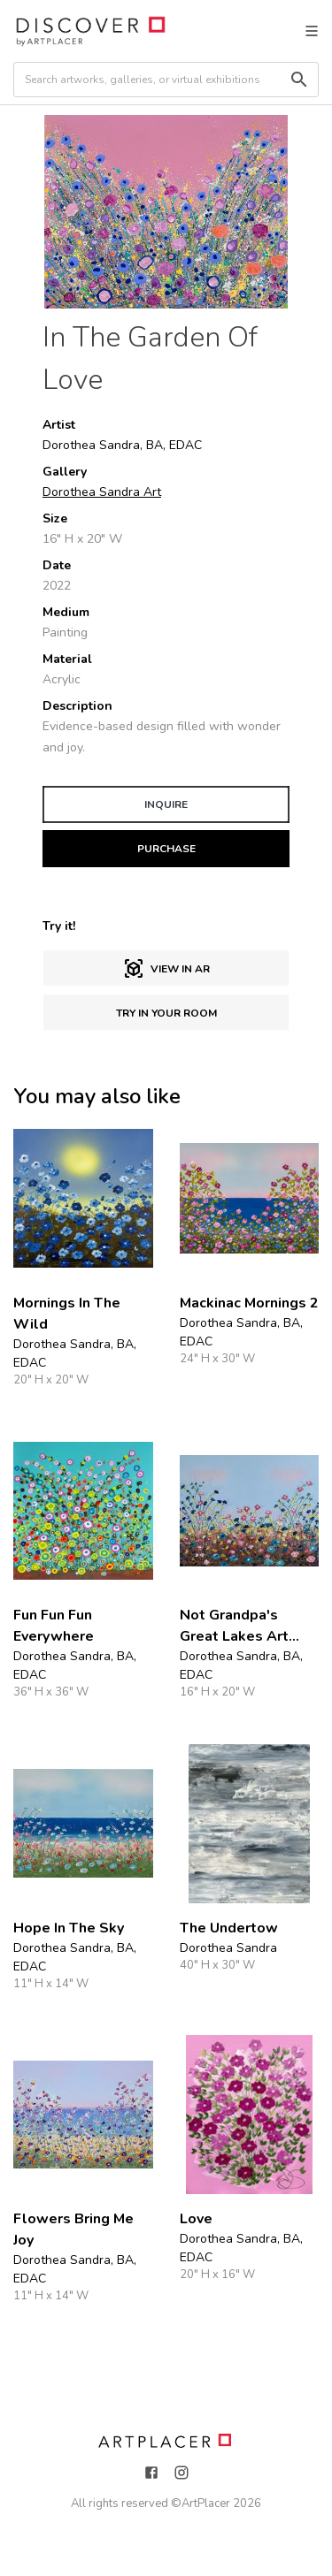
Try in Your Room (166, 1013)
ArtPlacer (205, 2503)
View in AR (166, 968)
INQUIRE (166, 804)
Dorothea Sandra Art (101, 492)
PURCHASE (166, 849)
